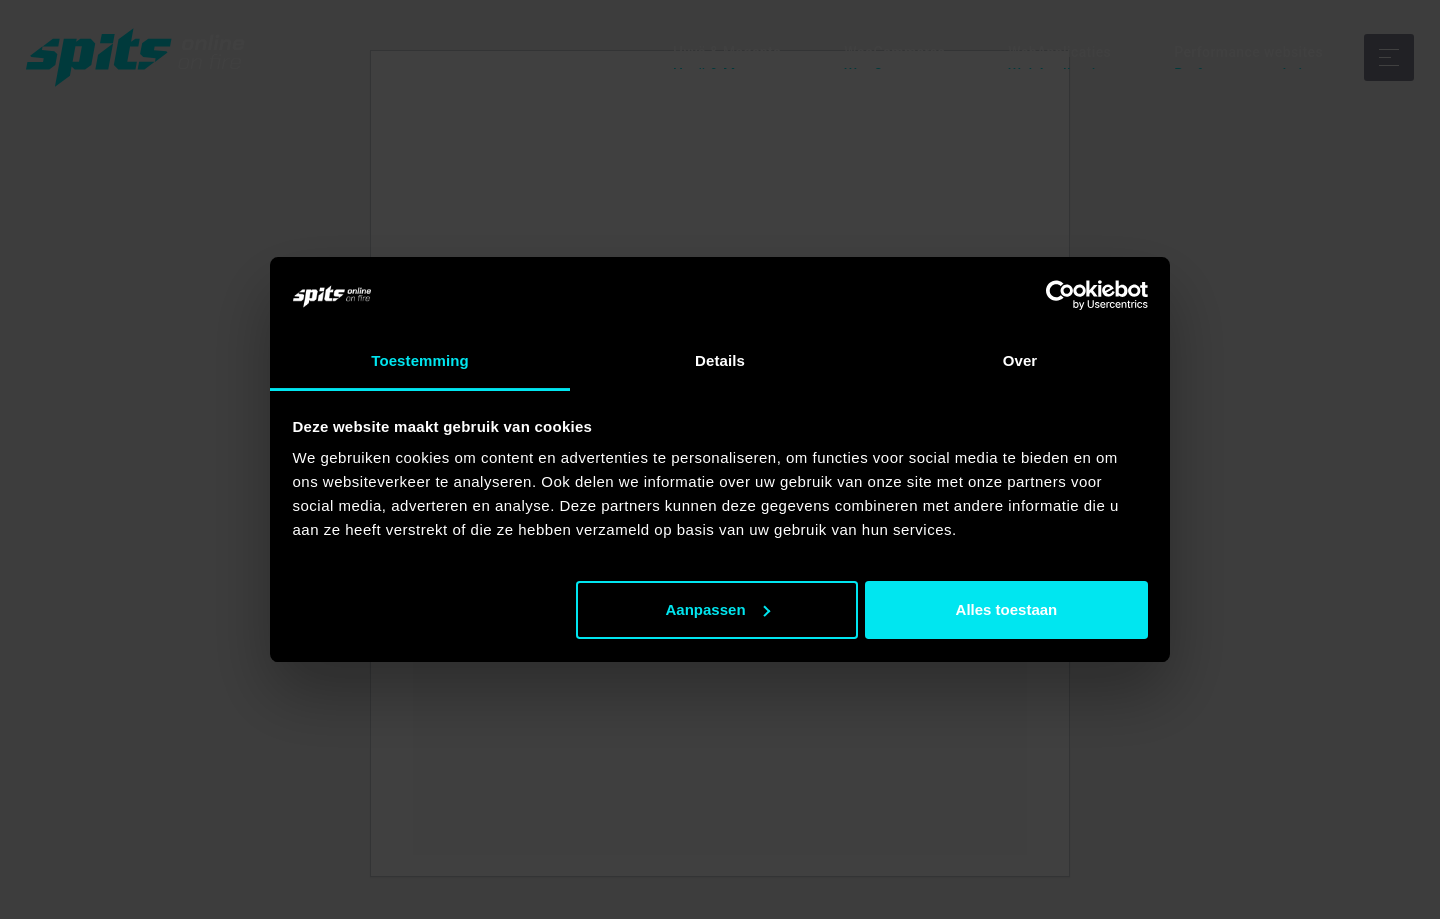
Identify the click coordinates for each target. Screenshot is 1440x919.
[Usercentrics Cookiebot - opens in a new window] (1060, 295)
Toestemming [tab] (420, 360)
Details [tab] (720, 360)
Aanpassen (718, 609)
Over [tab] (1020, 360)
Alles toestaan (1007, 609)
